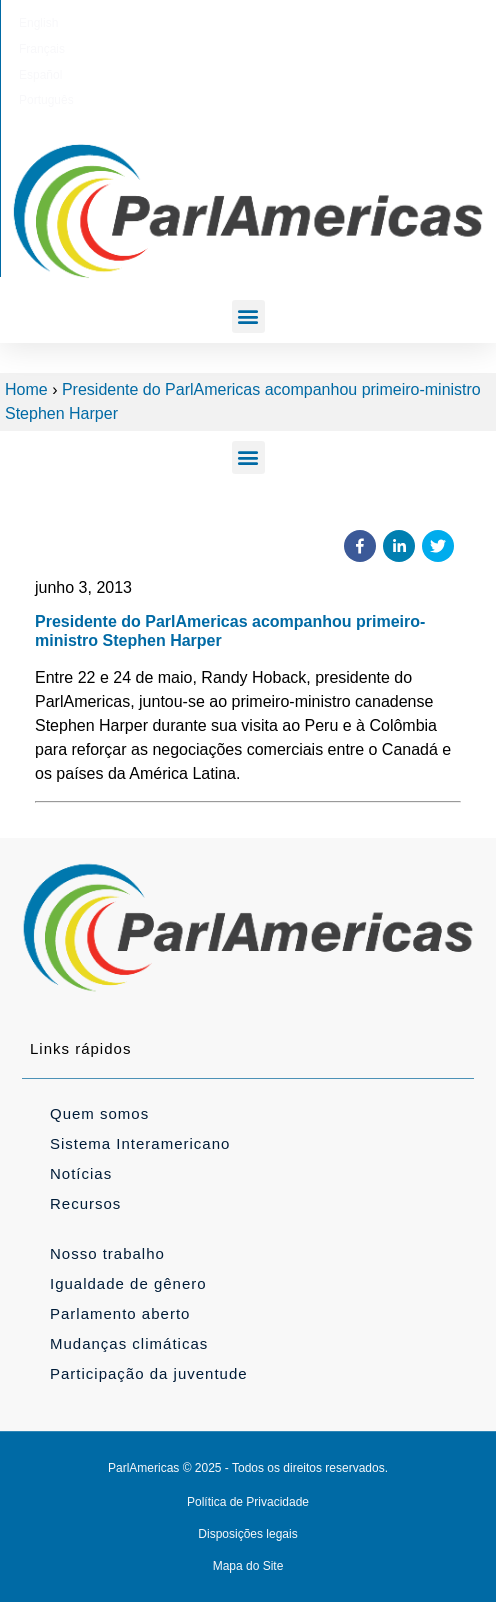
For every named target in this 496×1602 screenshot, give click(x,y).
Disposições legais (247, 1534)
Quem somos (99, 1113)
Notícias (81, 1173)
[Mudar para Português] (342, 23)
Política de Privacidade (248, 1502)
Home (26, 389)
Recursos (85, 1203)
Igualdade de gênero (128, 1283)
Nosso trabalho (107, 1253)
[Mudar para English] (145, 23)
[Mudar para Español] (273, 23)
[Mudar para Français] (209, 23)
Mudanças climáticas (129, 1343)
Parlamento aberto (120, 1313)
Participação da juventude (149, 1373)
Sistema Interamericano (140, 1143)
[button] (248, 316)
